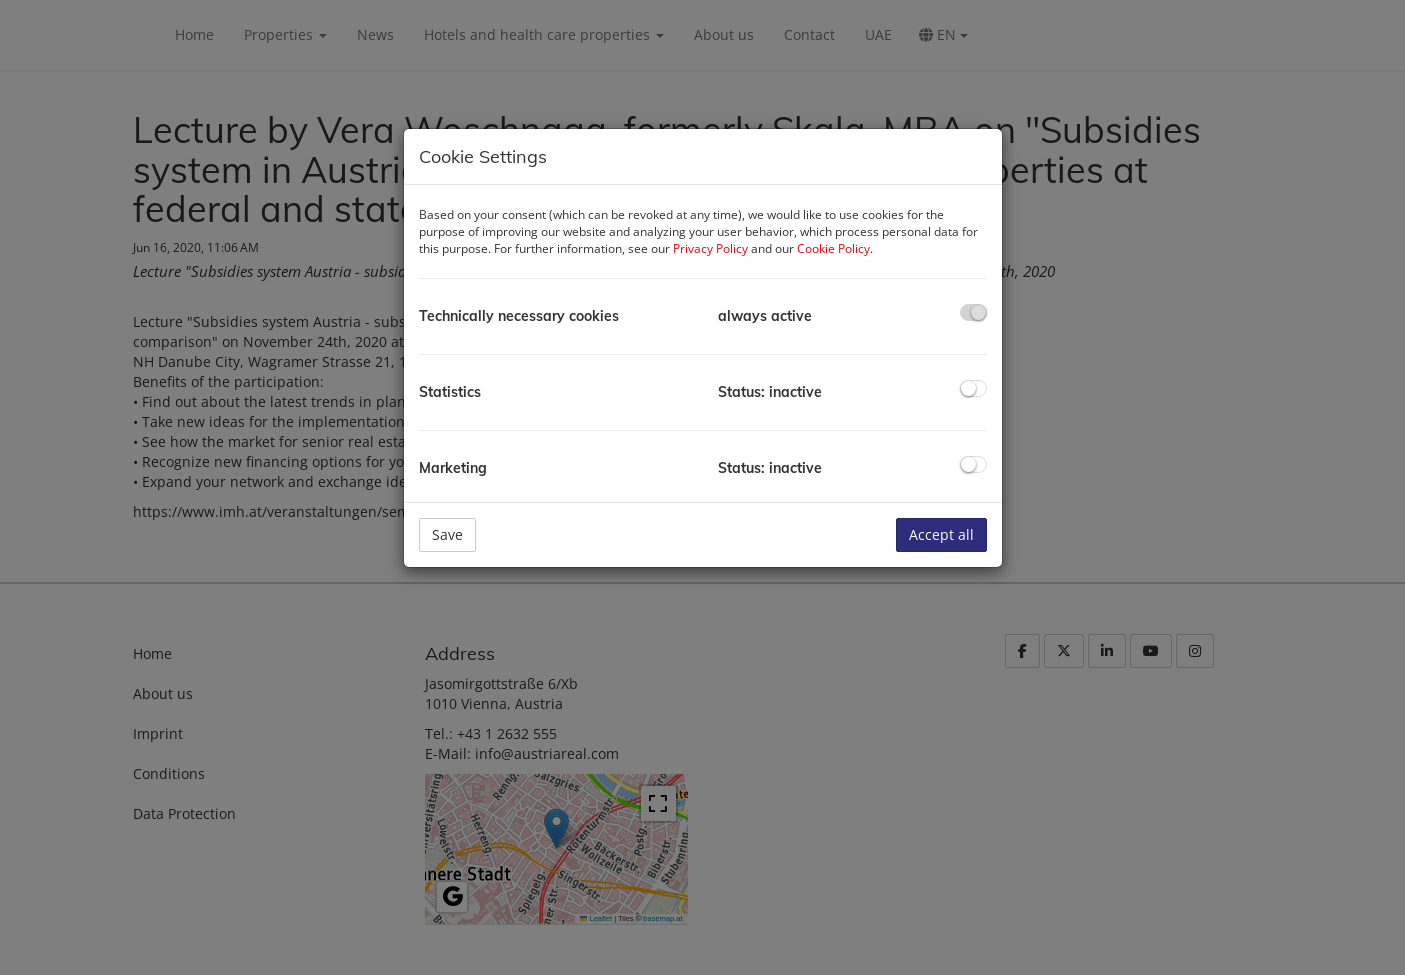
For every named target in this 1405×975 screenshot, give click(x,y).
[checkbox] (973, 312)
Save (447, 534)
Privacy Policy (710, 248)
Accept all (941, 534)
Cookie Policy (833, 248)
